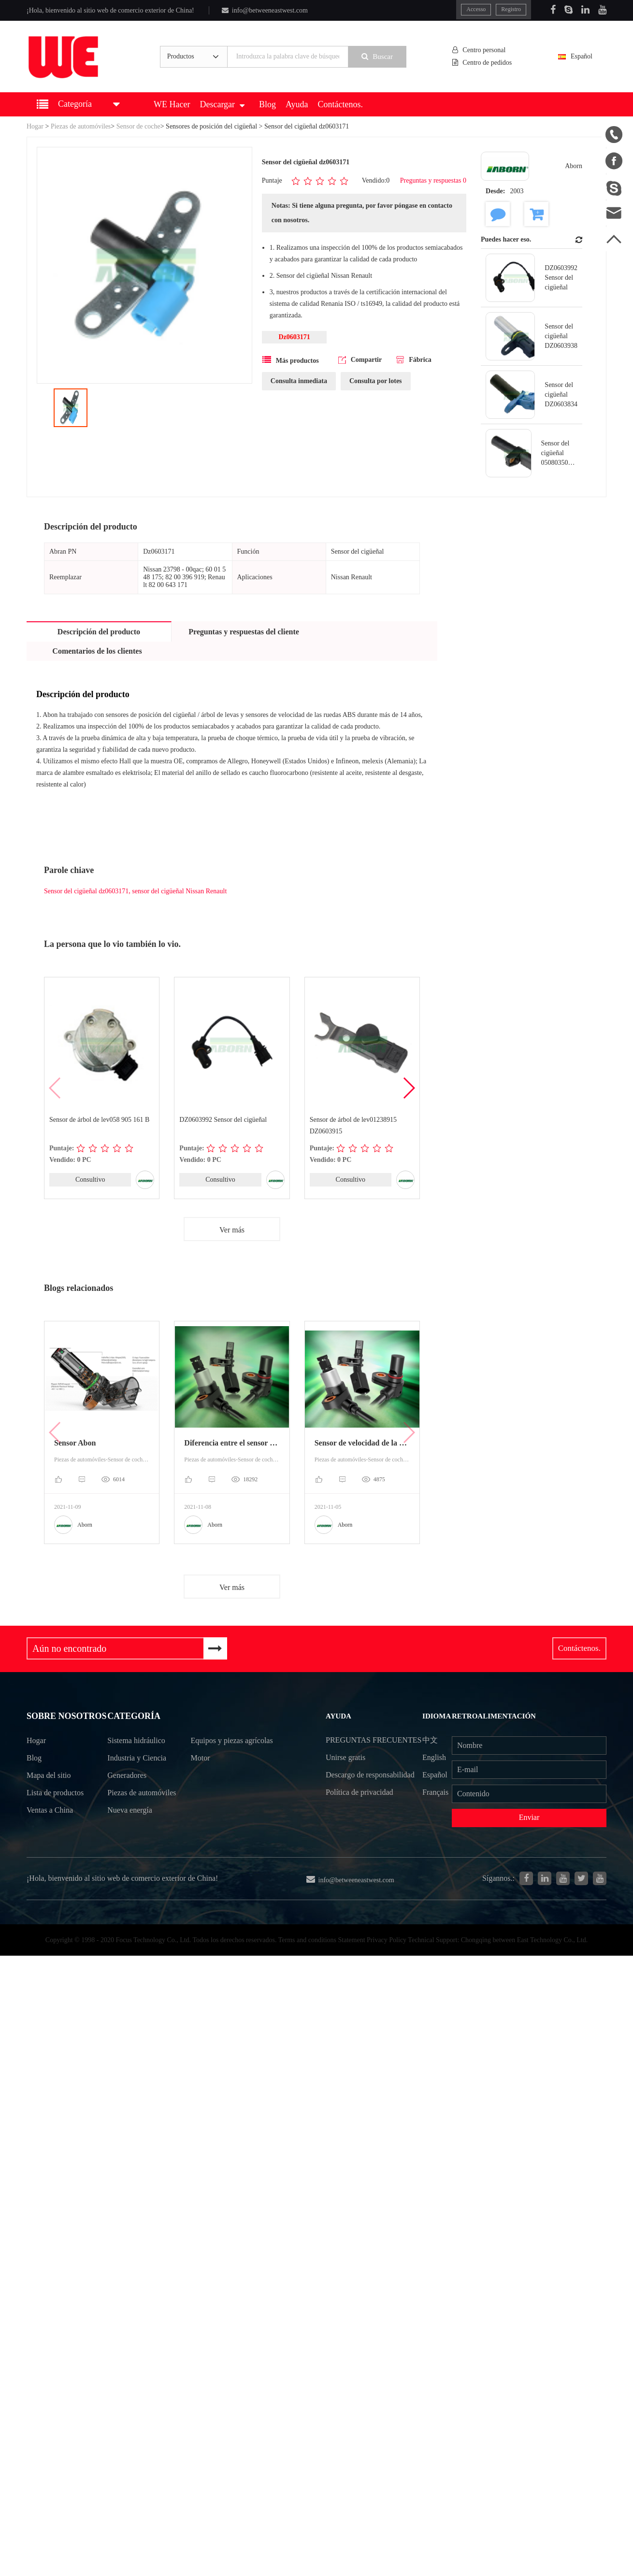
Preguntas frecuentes (350, 1749)
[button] (408, 1088)
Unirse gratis (345, 1775)
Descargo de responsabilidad (370, 1793)
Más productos (290, 360)
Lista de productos (57, 1810)
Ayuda (297, 104)
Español (580, 56)
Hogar (35, 126)
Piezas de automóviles (81, 126)
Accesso (475, 9)
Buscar (379, 56)
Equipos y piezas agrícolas (218, 1752)
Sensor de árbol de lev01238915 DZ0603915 (353, 1125)
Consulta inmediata (299, 381)
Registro (510, 9)
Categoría (133, 1718)
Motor (201, 1778)
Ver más (232, 1230)
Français (436, 1793)
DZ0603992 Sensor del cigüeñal (223, 1119)
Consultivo (90, 1179)
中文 (431, 1740)
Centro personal (479, 50)
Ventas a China (51, 1828)
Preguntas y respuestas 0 (433, 180)
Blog (267, 104)
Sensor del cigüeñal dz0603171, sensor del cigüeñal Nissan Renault (135, 891)
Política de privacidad (359, 1810)
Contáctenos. (339, 104)
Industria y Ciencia (137, 1760)
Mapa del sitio (50, 1793)
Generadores (127, 1778)
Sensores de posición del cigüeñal (211, 126)
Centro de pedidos (483, 62)
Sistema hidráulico (137, 1743)
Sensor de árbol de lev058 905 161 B (99, 1119)
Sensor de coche (138, 126)
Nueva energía (130, 1830)
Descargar (222, 104)
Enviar (529, 1819)
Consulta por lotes (375, 381)
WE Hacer (172, 104)
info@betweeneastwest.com (265, 10)
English (435, 1758)
